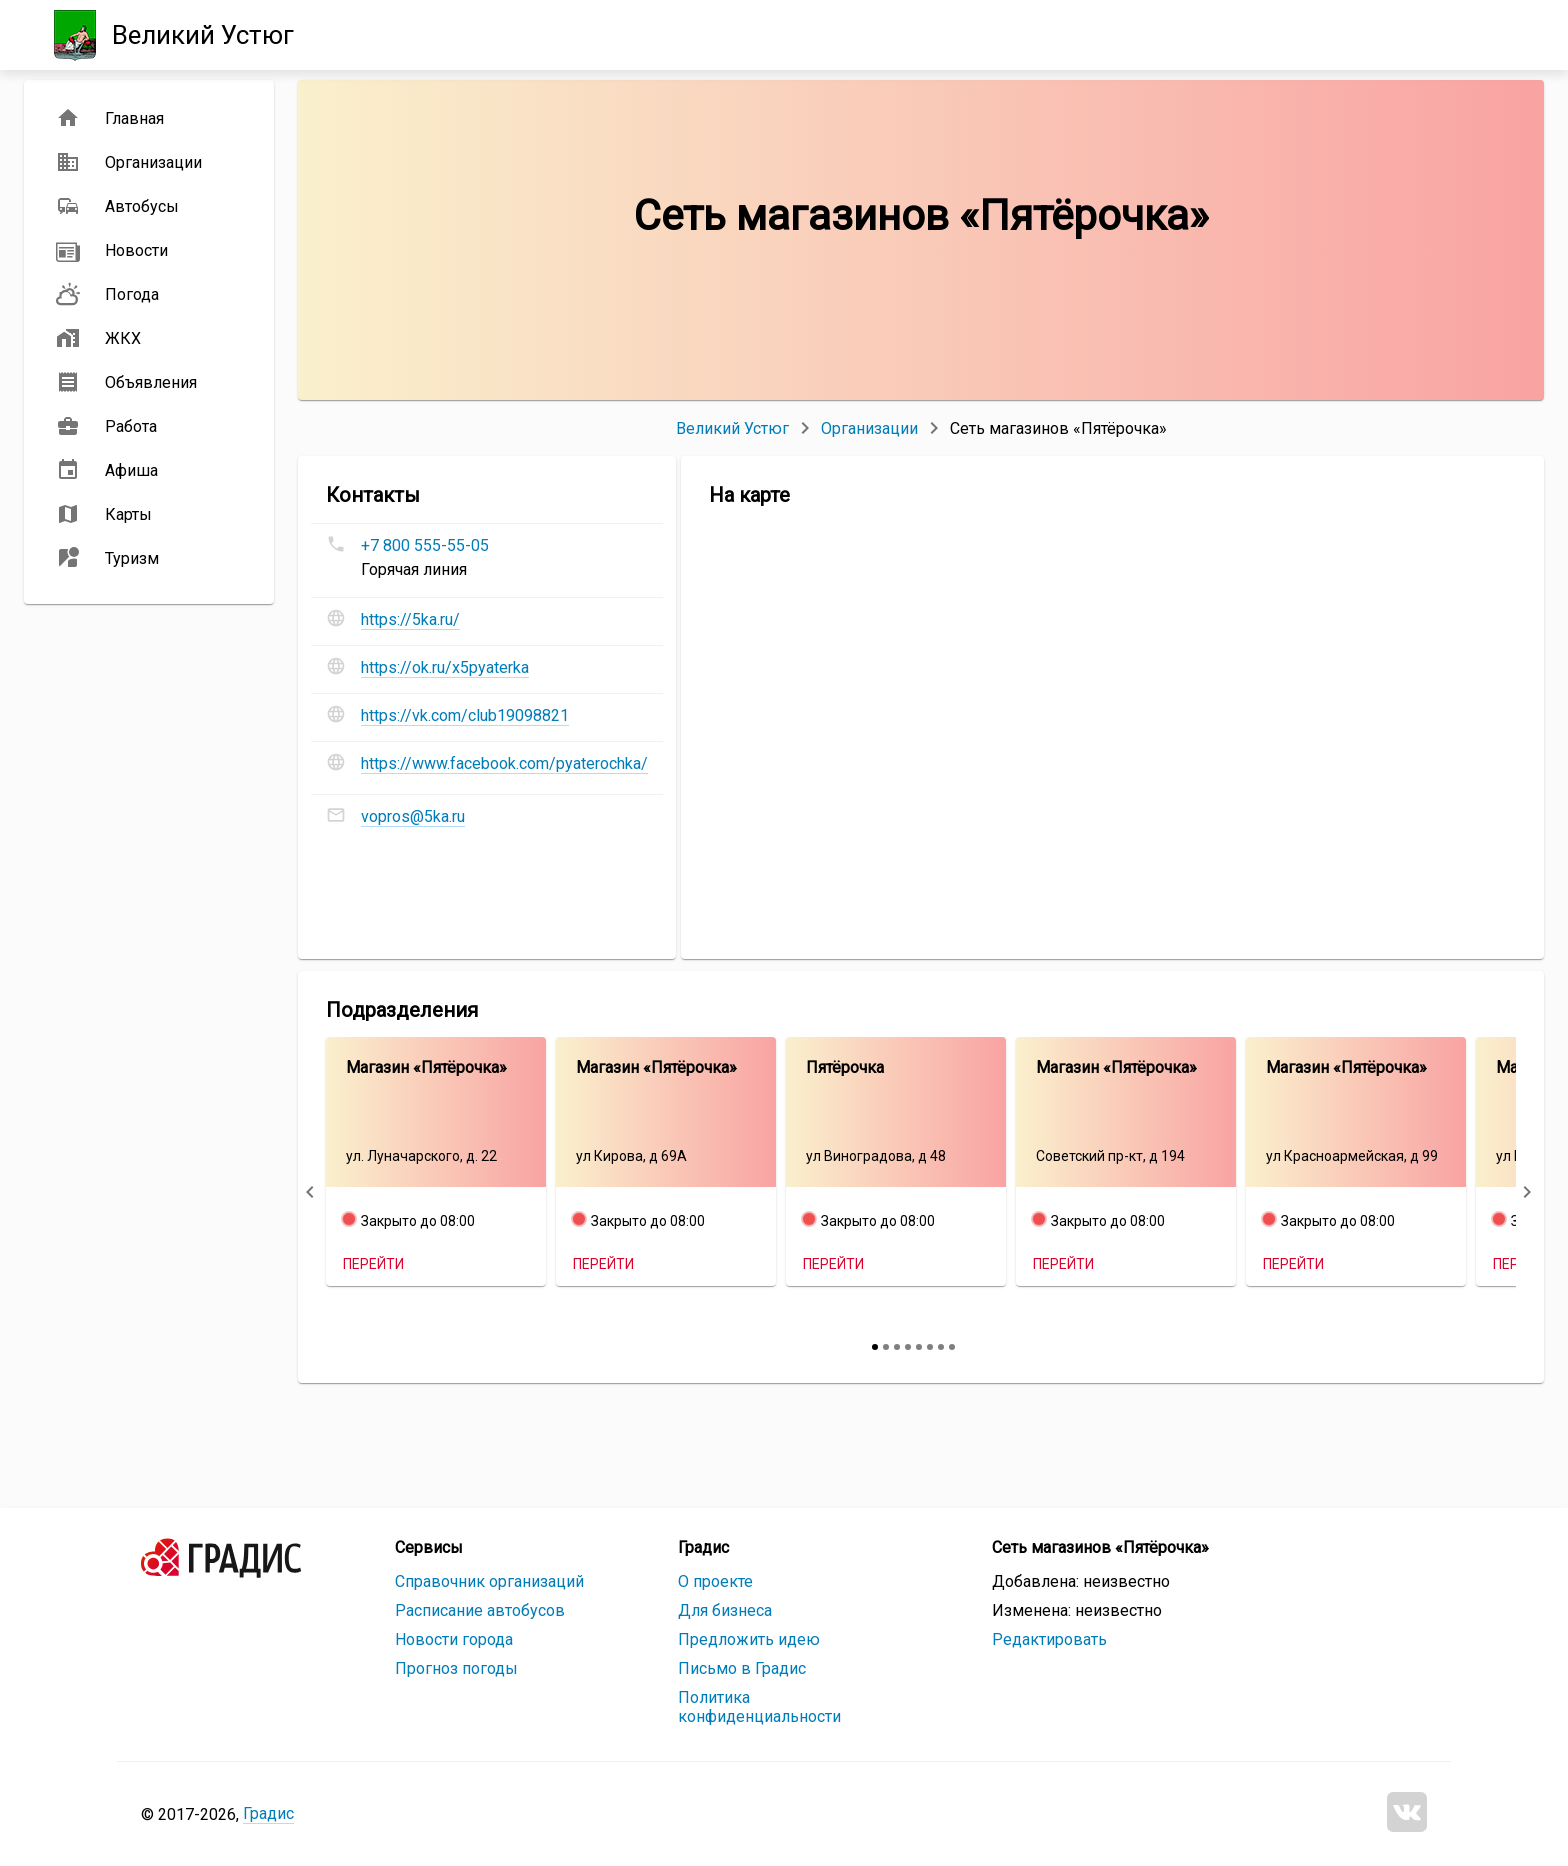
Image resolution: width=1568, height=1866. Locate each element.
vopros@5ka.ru (413, 816)
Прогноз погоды (456, 1668)
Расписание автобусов (480, 1610)
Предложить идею (749, 1639)
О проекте (715, 1581)
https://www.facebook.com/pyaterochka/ (504, 763)
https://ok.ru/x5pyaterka (445, 667)
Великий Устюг (732, 428)
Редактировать (1049, 1639)
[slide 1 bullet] (875, 1347)
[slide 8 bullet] (952, 1347)
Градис (268, 1813)
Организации (869, 428)
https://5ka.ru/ (410, 619)
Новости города (454, 1639)
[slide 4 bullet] (908, 1347)
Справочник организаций (489, 1581)
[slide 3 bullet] (897, 1347)
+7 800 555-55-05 (425, 545)
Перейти (373, 1264)
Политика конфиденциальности (759, 1707)
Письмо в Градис (742, 1668)
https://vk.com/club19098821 (465, 715)
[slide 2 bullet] (886, 1347)
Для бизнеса (725, 1610)
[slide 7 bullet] (941, 1347)
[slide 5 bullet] (919, 1347)
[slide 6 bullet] (930, 1347)
